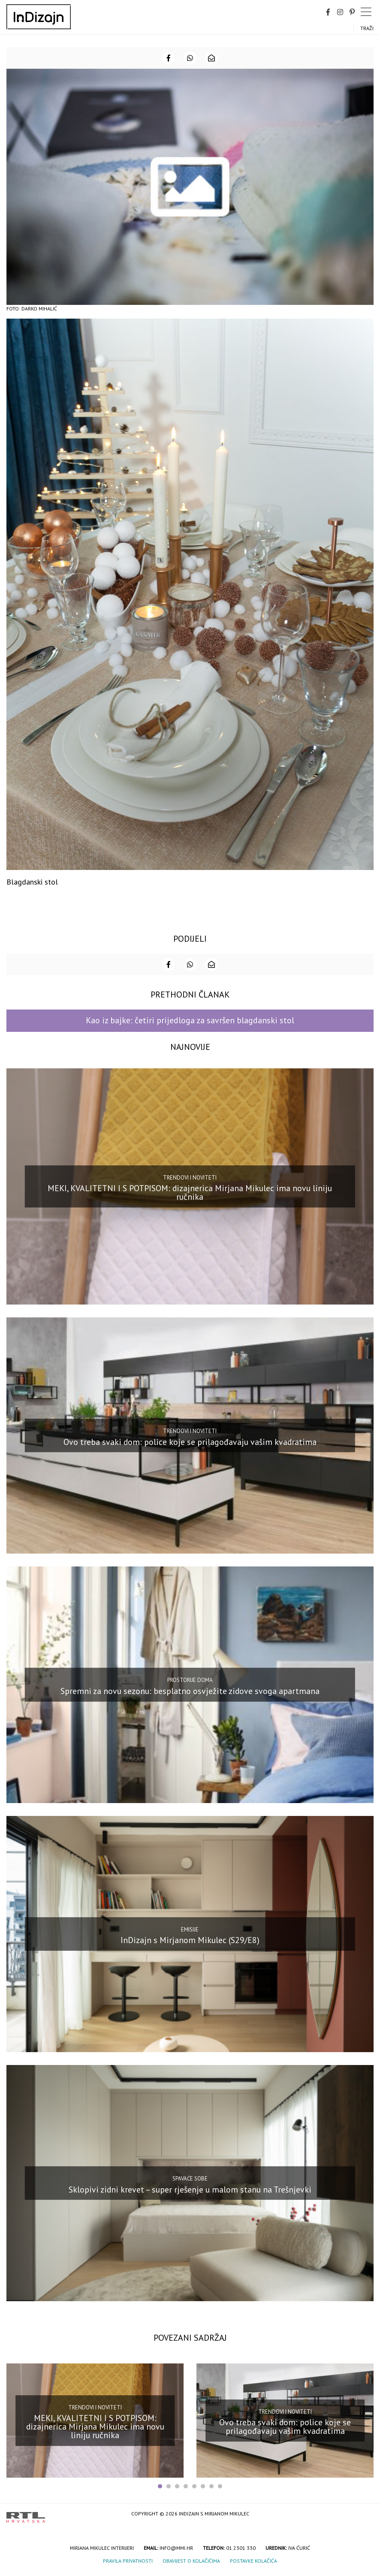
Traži (367, 28)
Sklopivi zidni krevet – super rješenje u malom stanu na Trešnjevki (189, 2189)
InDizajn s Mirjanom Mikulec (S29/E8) (190, 1940)
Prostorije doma (190, 1680)
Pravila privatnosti (128, 2561)
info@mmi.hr (176, 2548)
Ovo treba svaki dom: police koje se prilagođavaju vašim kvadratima (190, 1441)
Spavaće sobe (190, 2178)
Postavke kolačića (253, 2561)
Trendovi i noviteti (190, 1177)
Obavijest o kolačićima (191, 2561)
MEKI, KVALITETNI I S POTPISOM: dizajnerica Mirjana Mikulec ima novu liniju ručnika (189, 1192)
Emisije (190, 1929)
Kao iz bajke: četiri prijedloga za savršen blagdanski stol (190, 1020)
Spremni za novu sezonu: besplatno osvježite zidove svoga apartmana (190, 1691)
